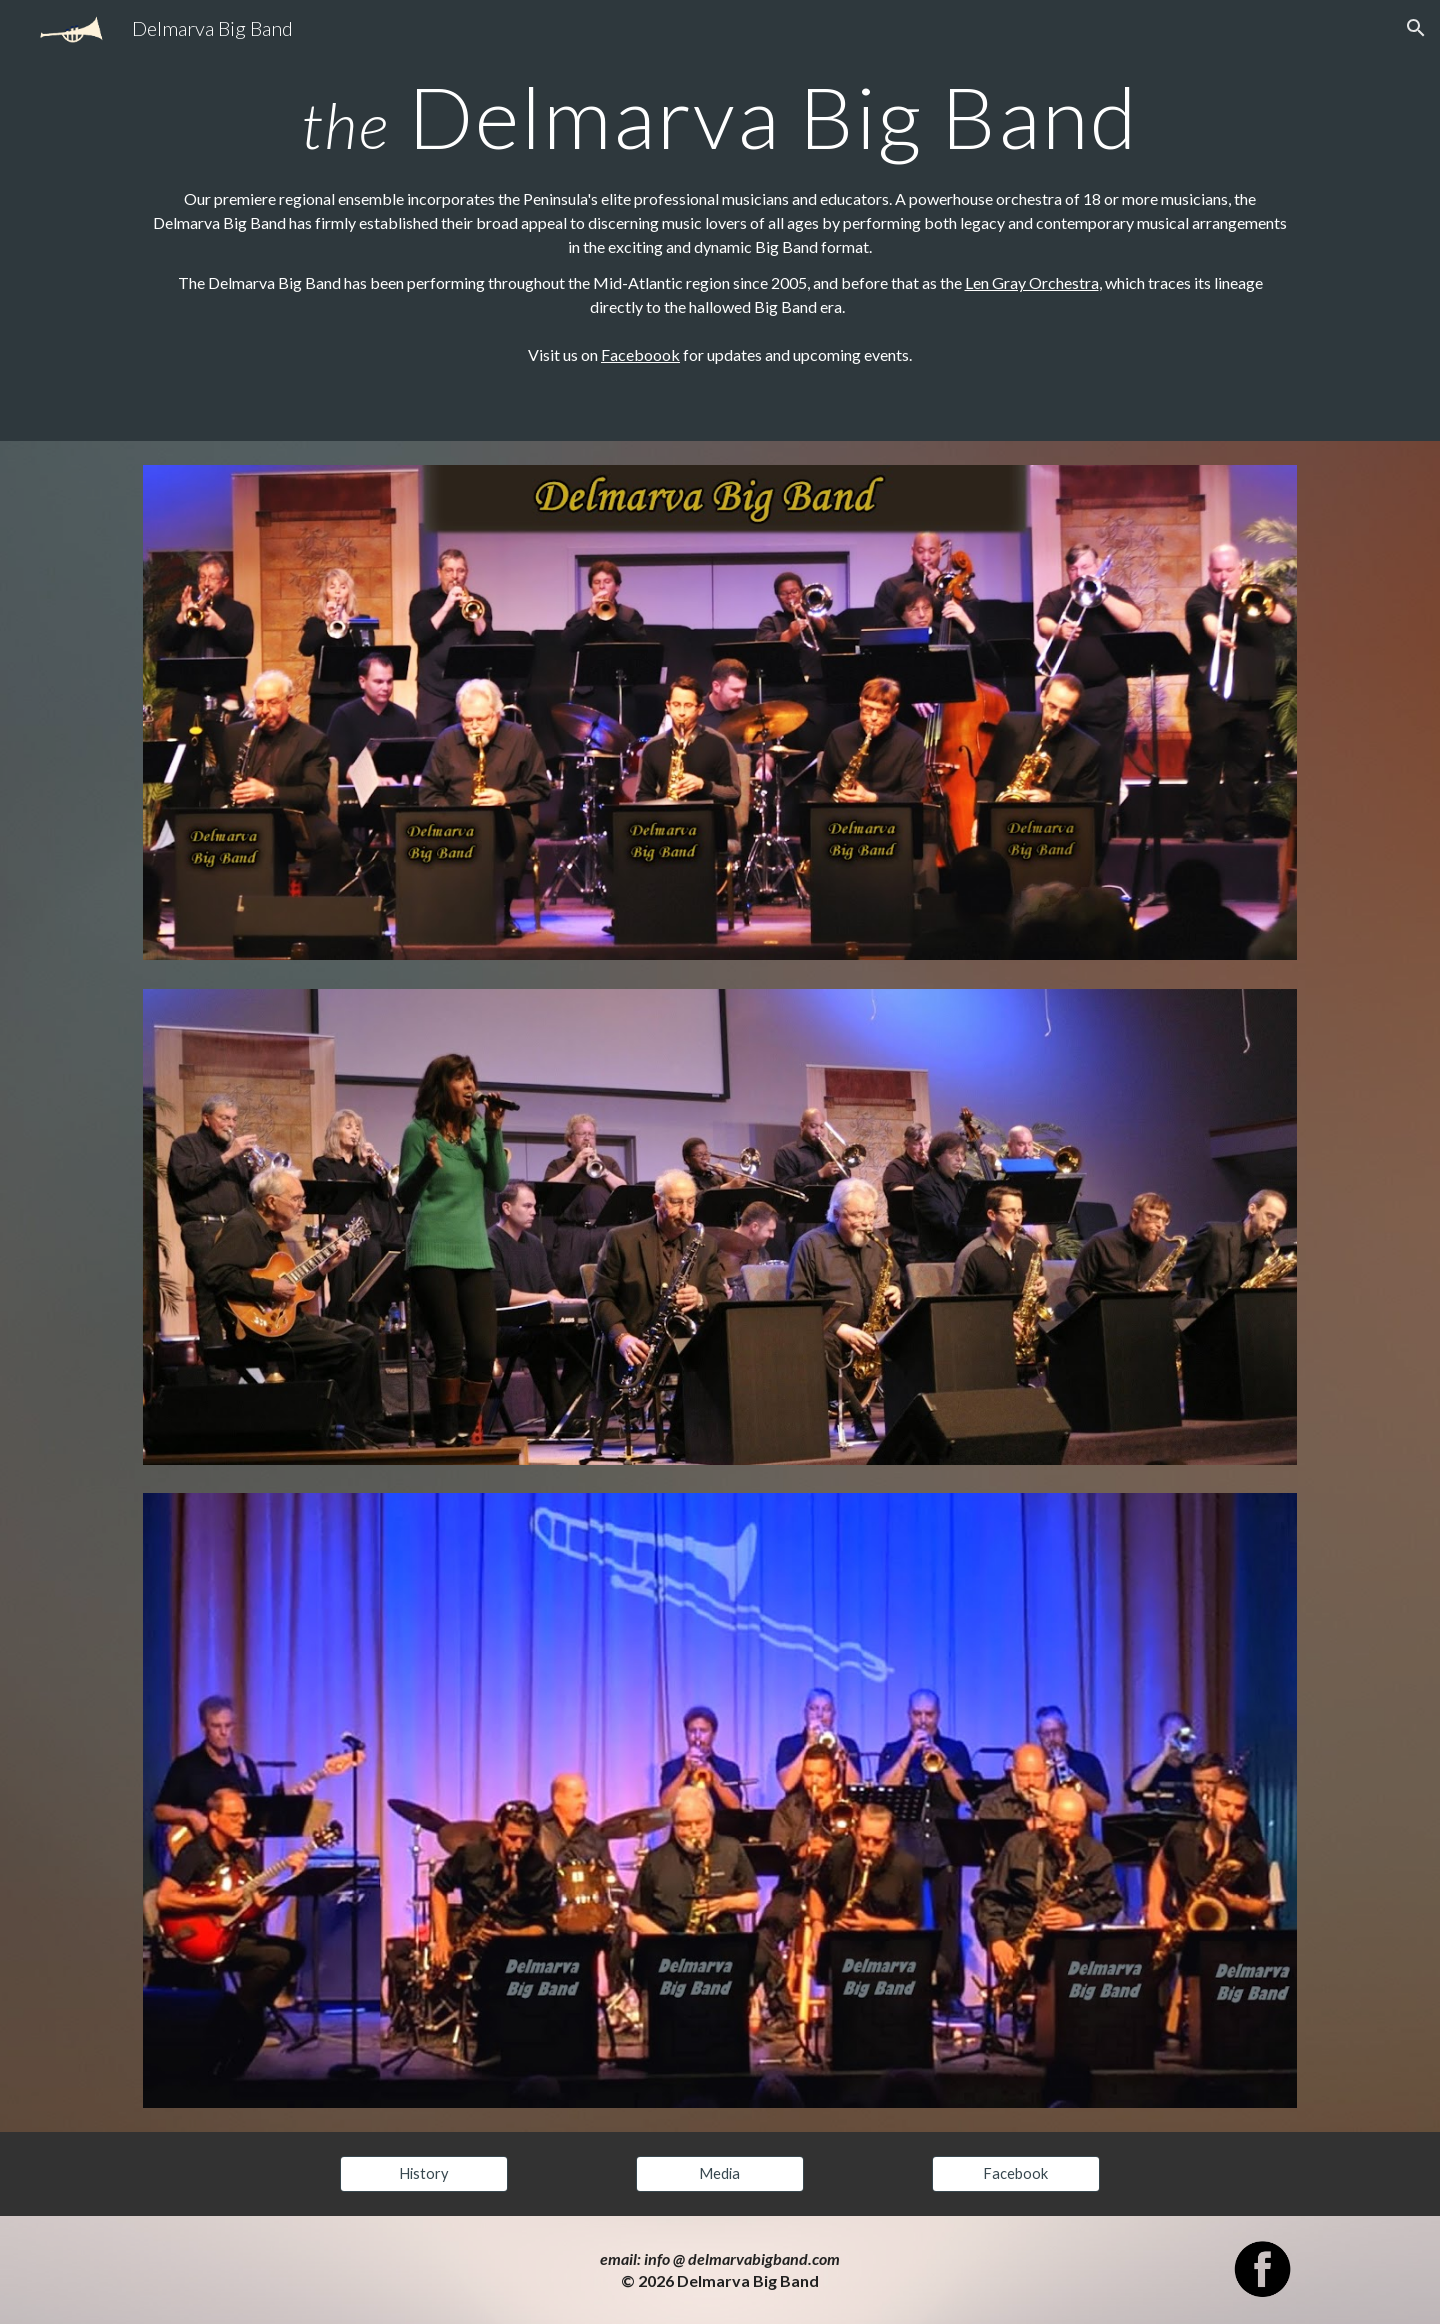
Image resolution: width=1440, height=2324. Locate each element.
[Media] (720, 2173)
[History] (424, 2173)
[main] (720, 116)
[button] (1416, 28)
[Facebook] (1016, 2173)
